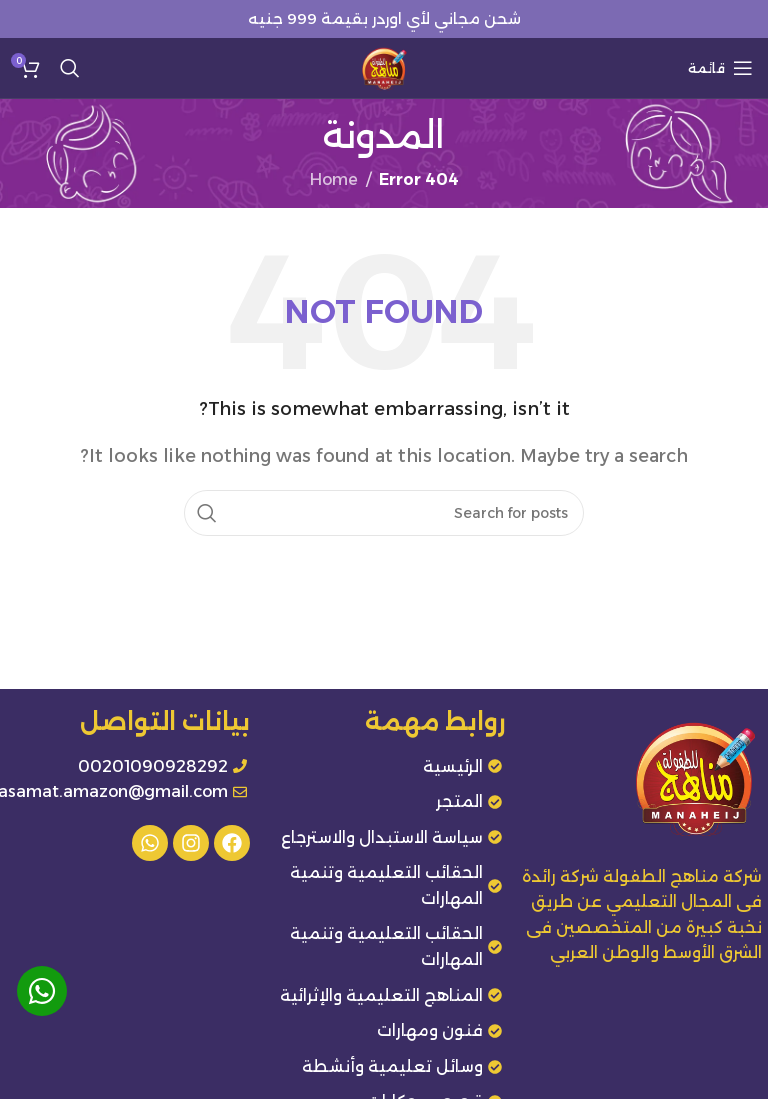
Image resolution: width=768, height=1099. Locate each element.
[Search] (70, 68)
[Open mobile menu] (720, 68)
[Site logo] (384, 66)
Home (334, 179)
